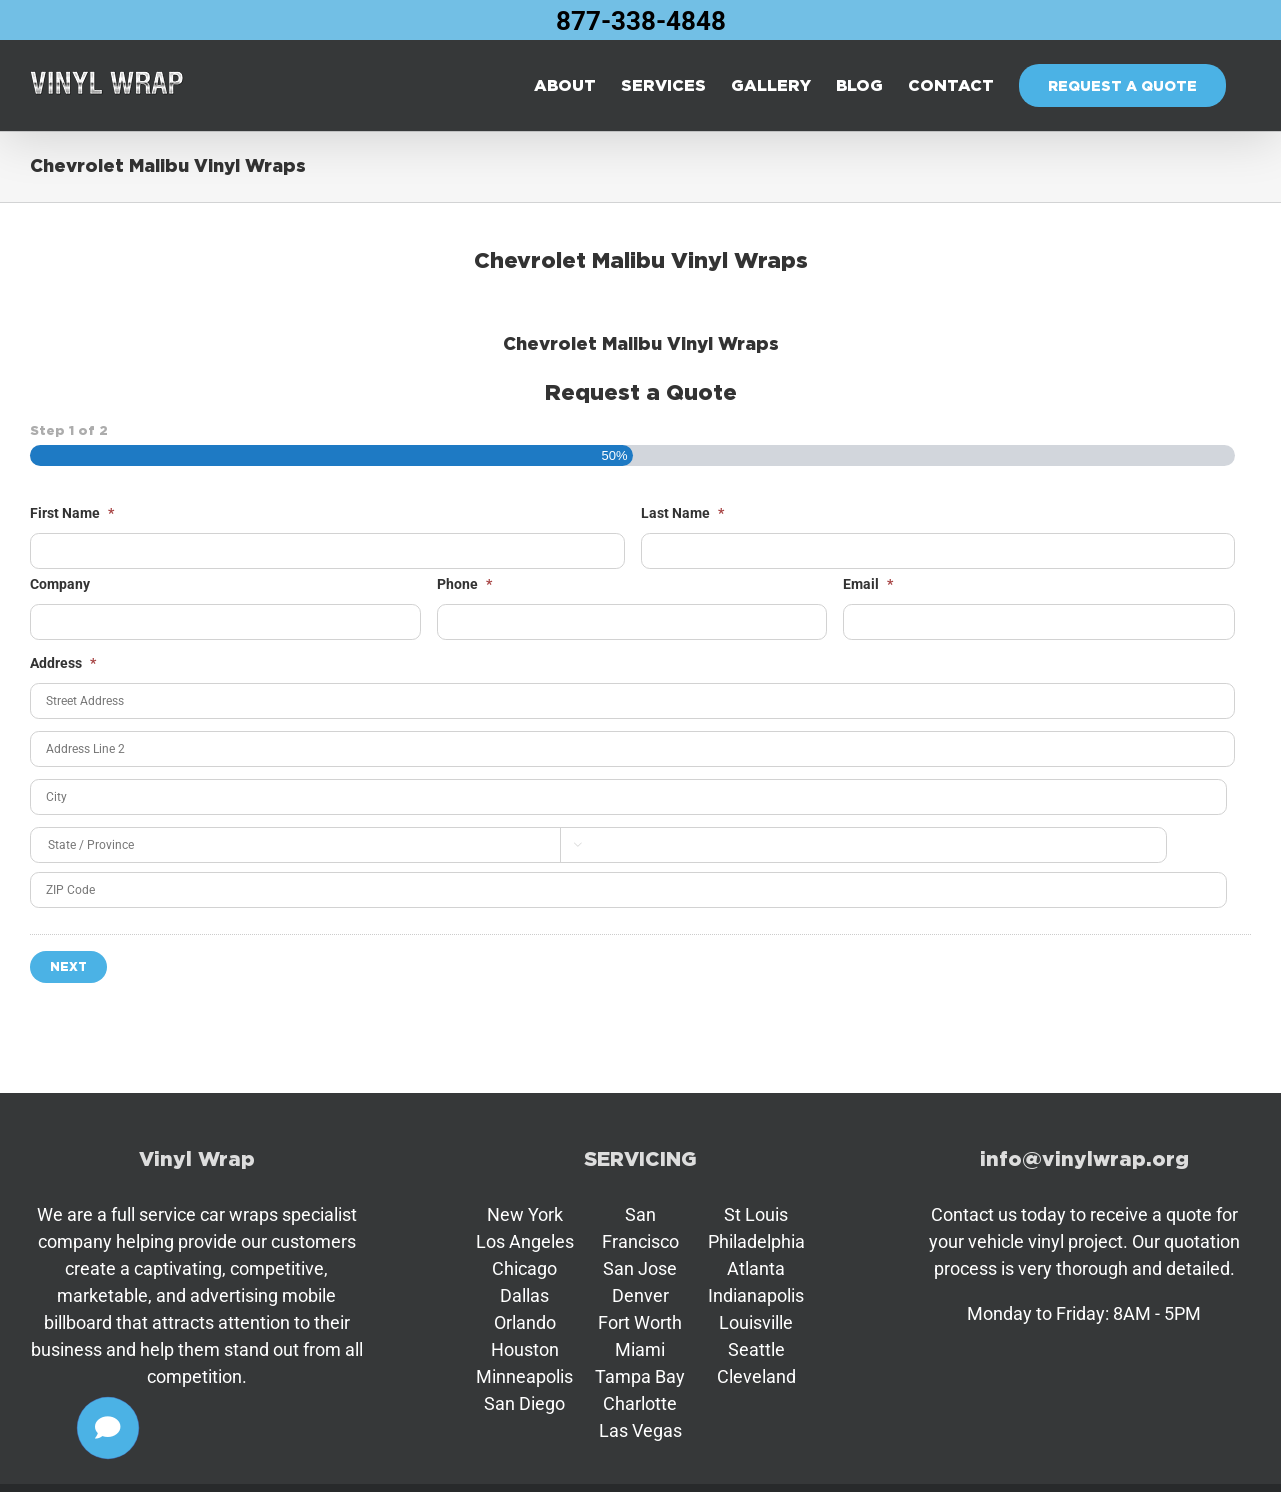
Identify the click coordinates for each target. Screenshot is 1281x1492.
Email (868, 584)
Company (60, 584)
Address (63, 663)
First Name (72, 513)
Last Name (682, 513)
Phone (464, 584)
